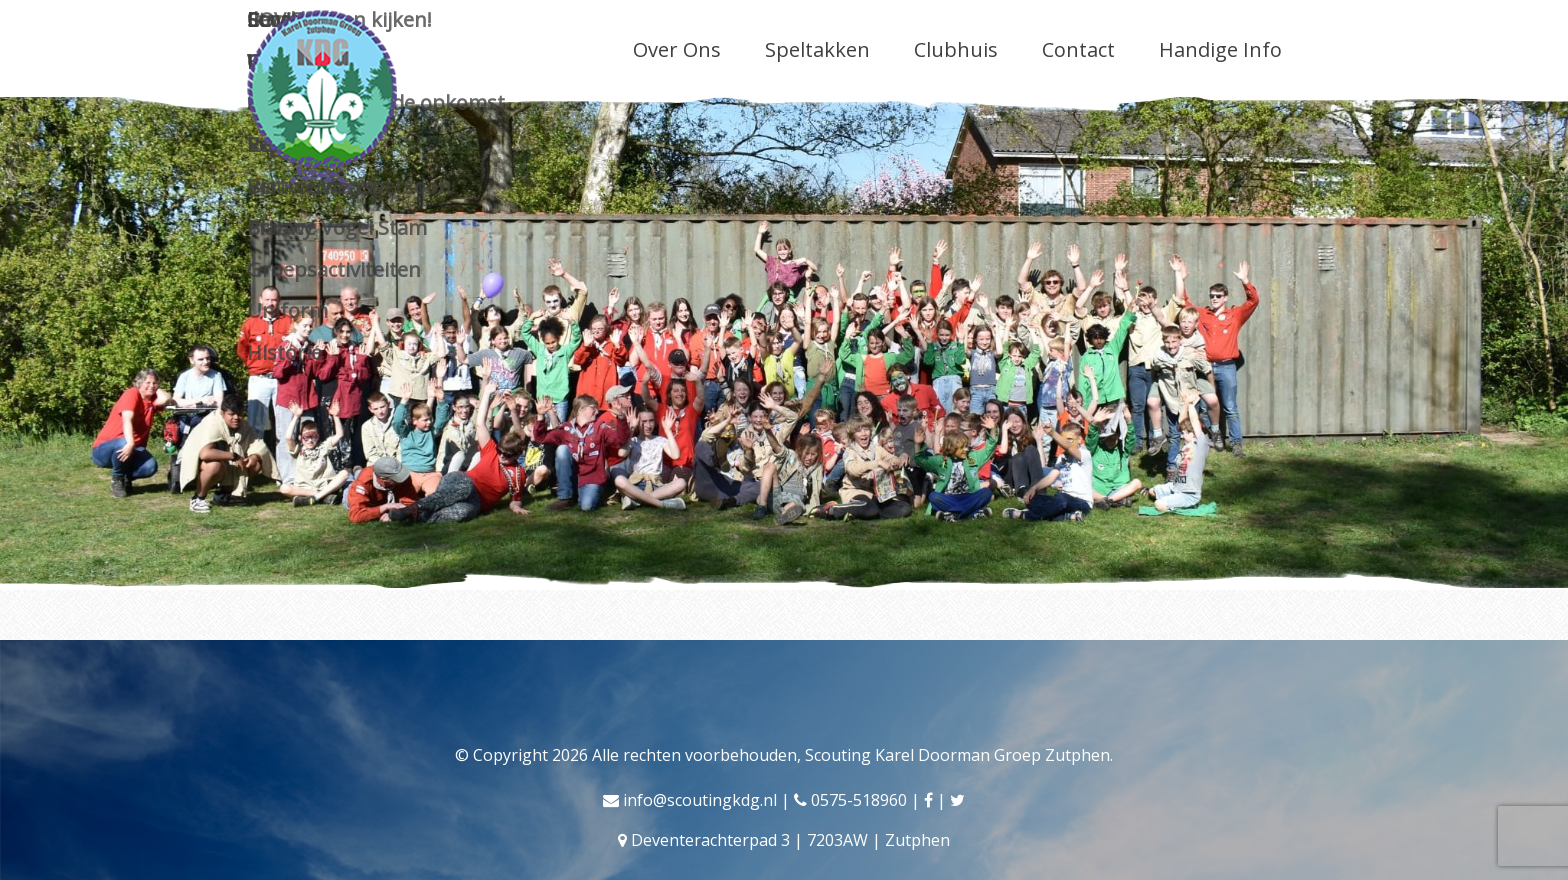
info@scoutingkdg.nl (700, 800)
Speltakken (817, 49)
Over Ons (677, 49)
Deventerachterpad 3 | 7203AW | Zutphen (790, 840)
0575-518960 (859, 800)
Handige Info (1220, 49)
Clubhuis (956, 49)
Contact (1078, 49)
